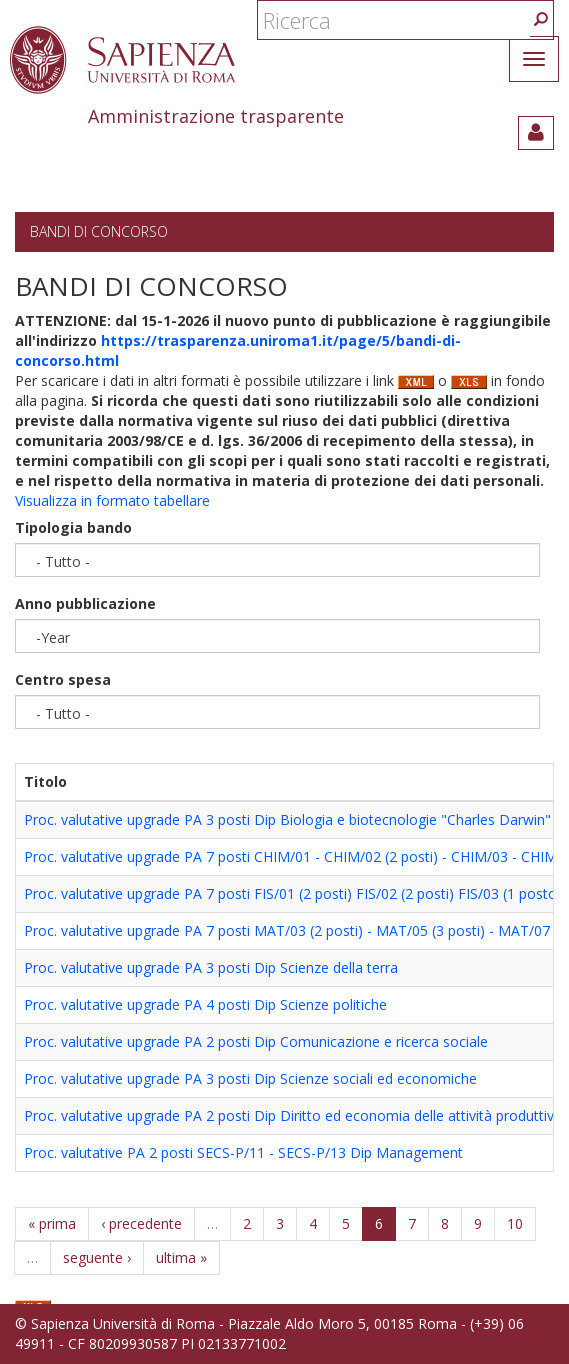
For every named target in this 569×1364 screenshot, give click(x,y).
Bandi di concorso (99, 231)
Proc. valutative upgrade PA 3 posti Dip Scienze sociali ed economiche (250, 1078)
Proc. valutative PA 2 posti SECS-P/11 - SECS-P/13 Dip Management (243, 1152)
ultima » (181, 1257)
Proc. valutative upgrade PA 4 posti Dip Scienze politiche (205, 1004)
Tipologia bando (73, 527)
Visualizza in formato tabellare (112, 500)
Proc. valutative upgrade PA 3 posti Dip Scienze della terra (211, 967)
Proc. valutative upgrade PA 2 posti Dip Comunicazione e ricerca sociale (256, 1041)
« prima (52, 1223)
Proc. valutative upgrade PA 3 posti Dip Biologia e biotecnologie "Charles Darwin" (287, 819)
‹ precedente (141, 1223)
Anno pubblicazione (85, 603)
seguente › (97, 1257)
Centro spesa (63, 679)
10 (515, 1223)
